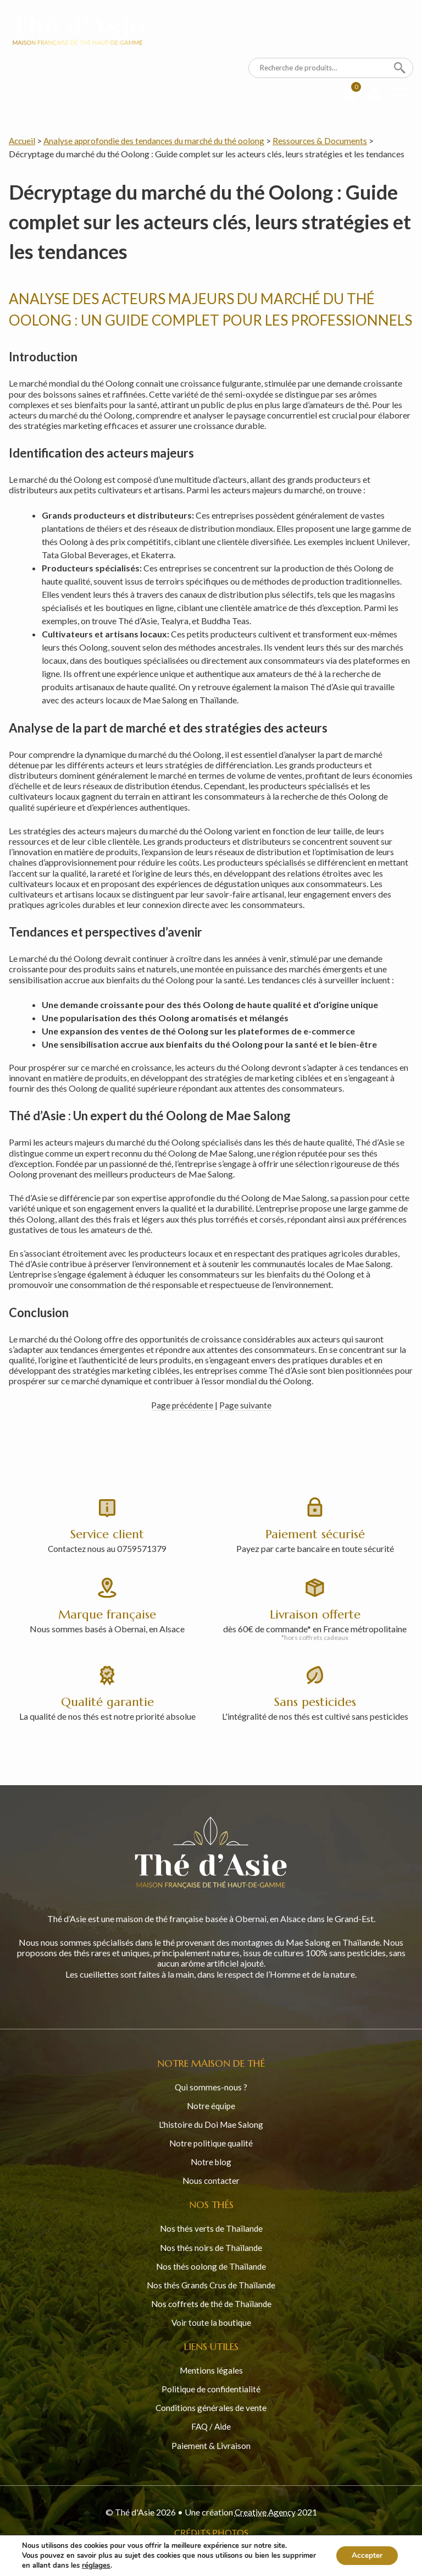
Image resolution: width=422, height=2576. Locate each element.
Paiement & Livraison (211, 2442)
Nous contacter (211, 2178)
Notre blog (211, 2159)
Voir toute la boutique (211, 2319)
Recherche (400, 68)
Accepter (366, 2555)
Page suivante (246, 1404)
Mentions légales (211, 2367)
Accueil (23, 140)
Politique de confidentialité (211, 2386)
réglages (96, 2566)
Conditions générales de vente (211, 2404)
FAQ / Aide (211, 2423)
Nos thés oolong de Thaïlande (211, 2263)
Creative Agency (265, 2508)
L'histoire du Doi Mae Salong (211, 2122)
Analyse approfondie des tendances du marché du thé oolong (158, 140)
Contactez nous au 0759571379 (107, 1548)
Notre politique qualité (211, 2140)
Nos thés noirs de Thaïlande (211, 2244)
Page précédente (182, 1404)
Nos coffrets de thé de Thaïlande (211, 2301)
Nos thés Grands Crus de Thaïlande (211, 2282)
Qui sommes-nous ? (211, 2084)
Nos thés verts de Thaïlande (211, 2226)
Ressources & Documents (327, 140)
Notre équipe (211, 2103)
